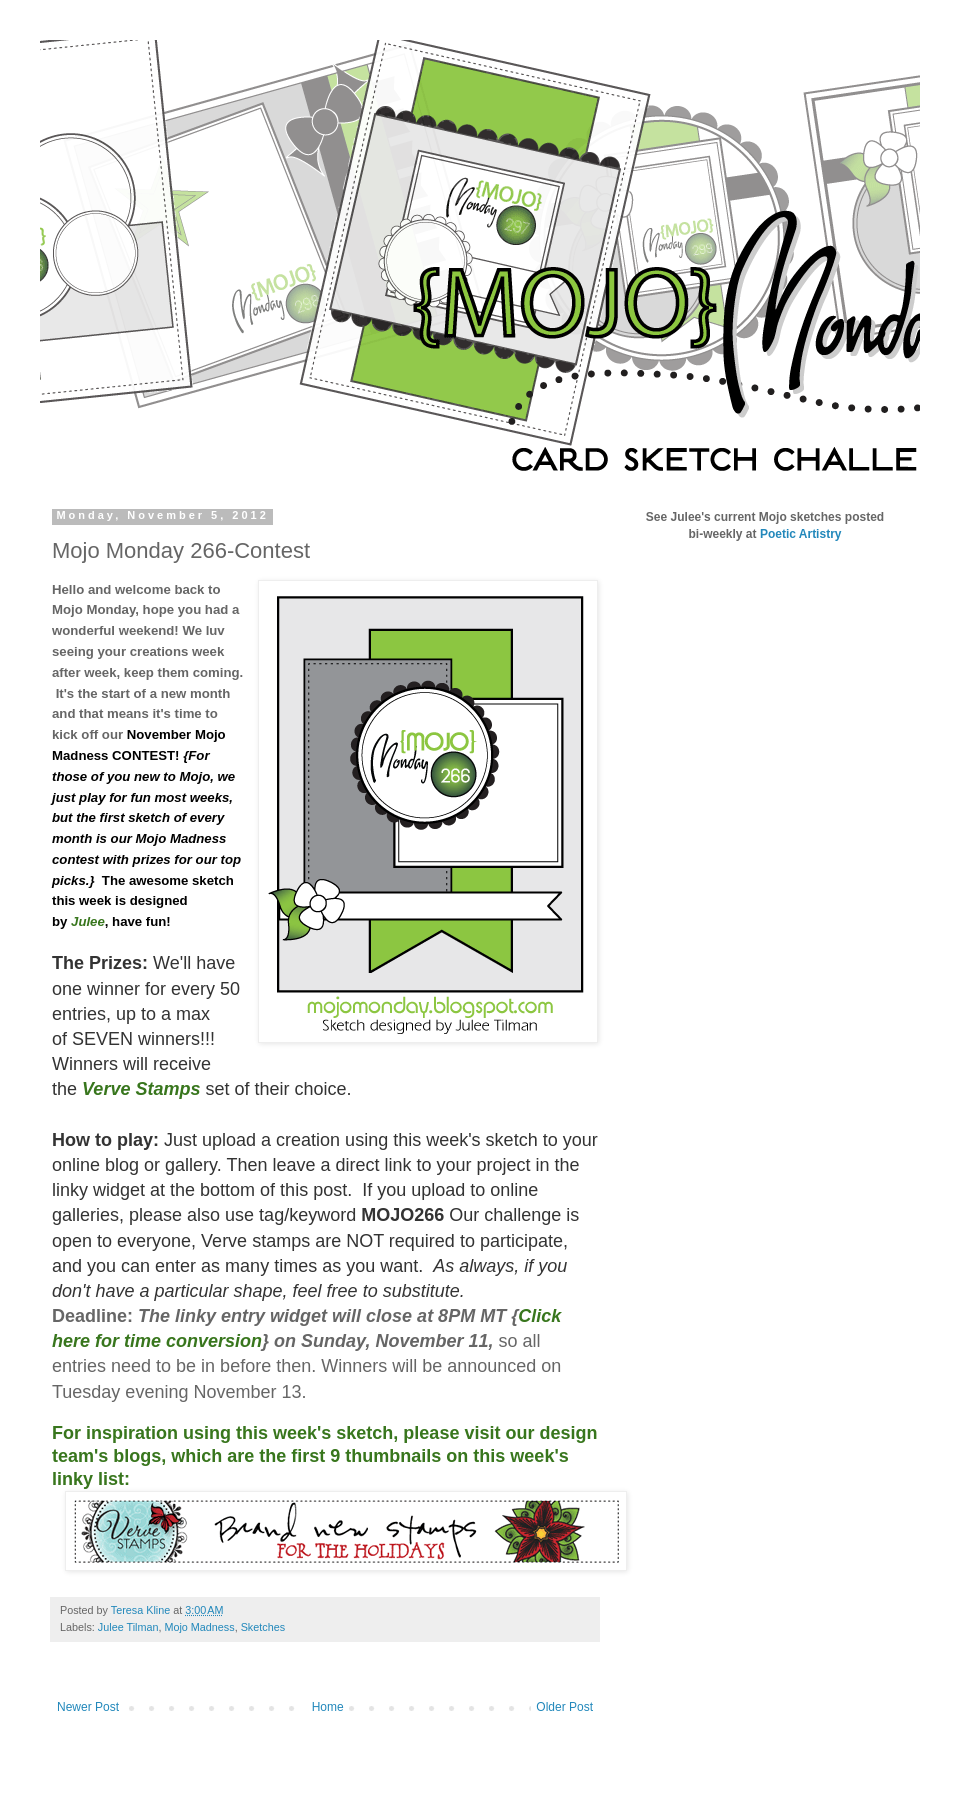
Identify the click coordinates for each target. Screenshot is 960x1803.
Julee (88, 921)
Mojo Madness (199, 1627)
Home (328, 1707)
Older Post (564, 1707)
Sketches (263, 1627)
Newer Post (88, 1707)
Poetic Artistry (801, 534)
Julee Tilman (128, 1627)
